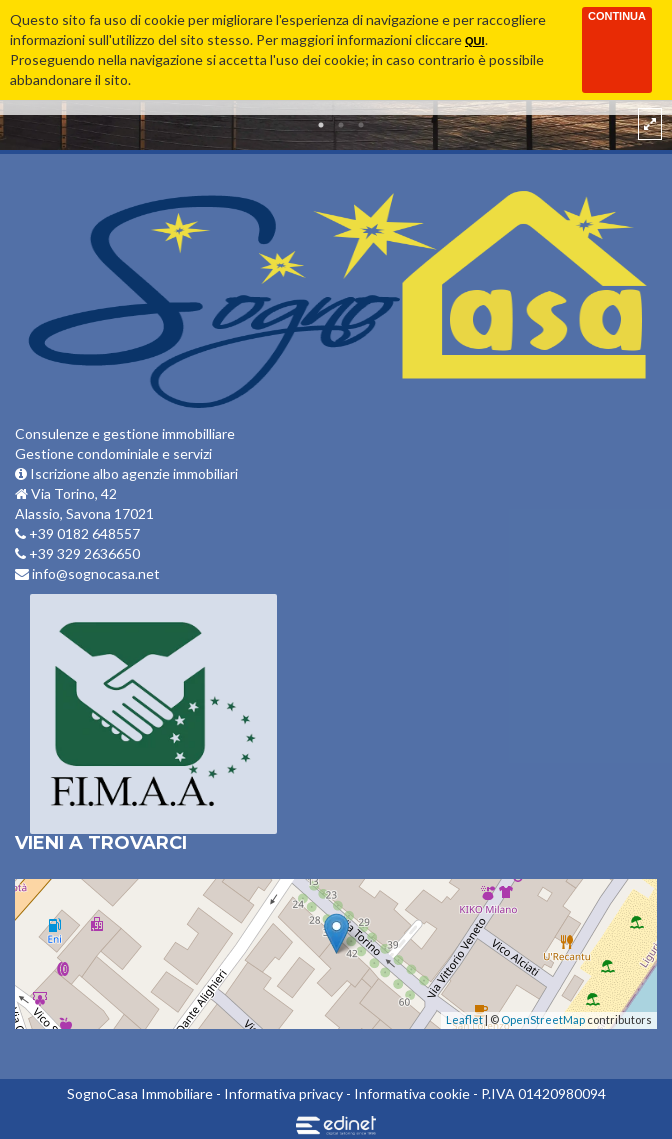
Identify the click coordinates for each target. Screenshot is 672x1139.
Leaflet (464, 1019)
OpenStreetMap (543, 1019)
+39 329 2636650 (77, 553)
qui (475, 41)
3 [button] (361, 125)
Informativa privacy (283, 1093)
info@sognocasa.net (87, 573)
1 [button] (321, 125)
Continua (617, 16)
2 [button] (341, 125)
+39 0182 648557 (77, 533)
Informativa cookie (412, 1093)
